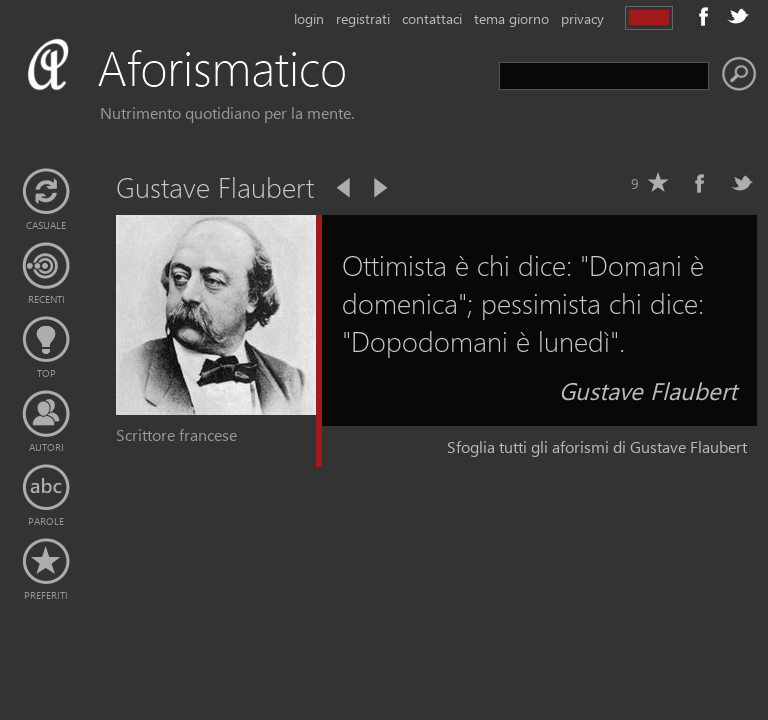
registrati (363, 18)
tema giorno (511, 18)
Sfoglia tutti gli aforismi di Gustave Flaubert (597, 446)
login (309, 18)
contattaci (432, 18)
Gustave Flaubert (648, 390)
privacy (582, 18)
